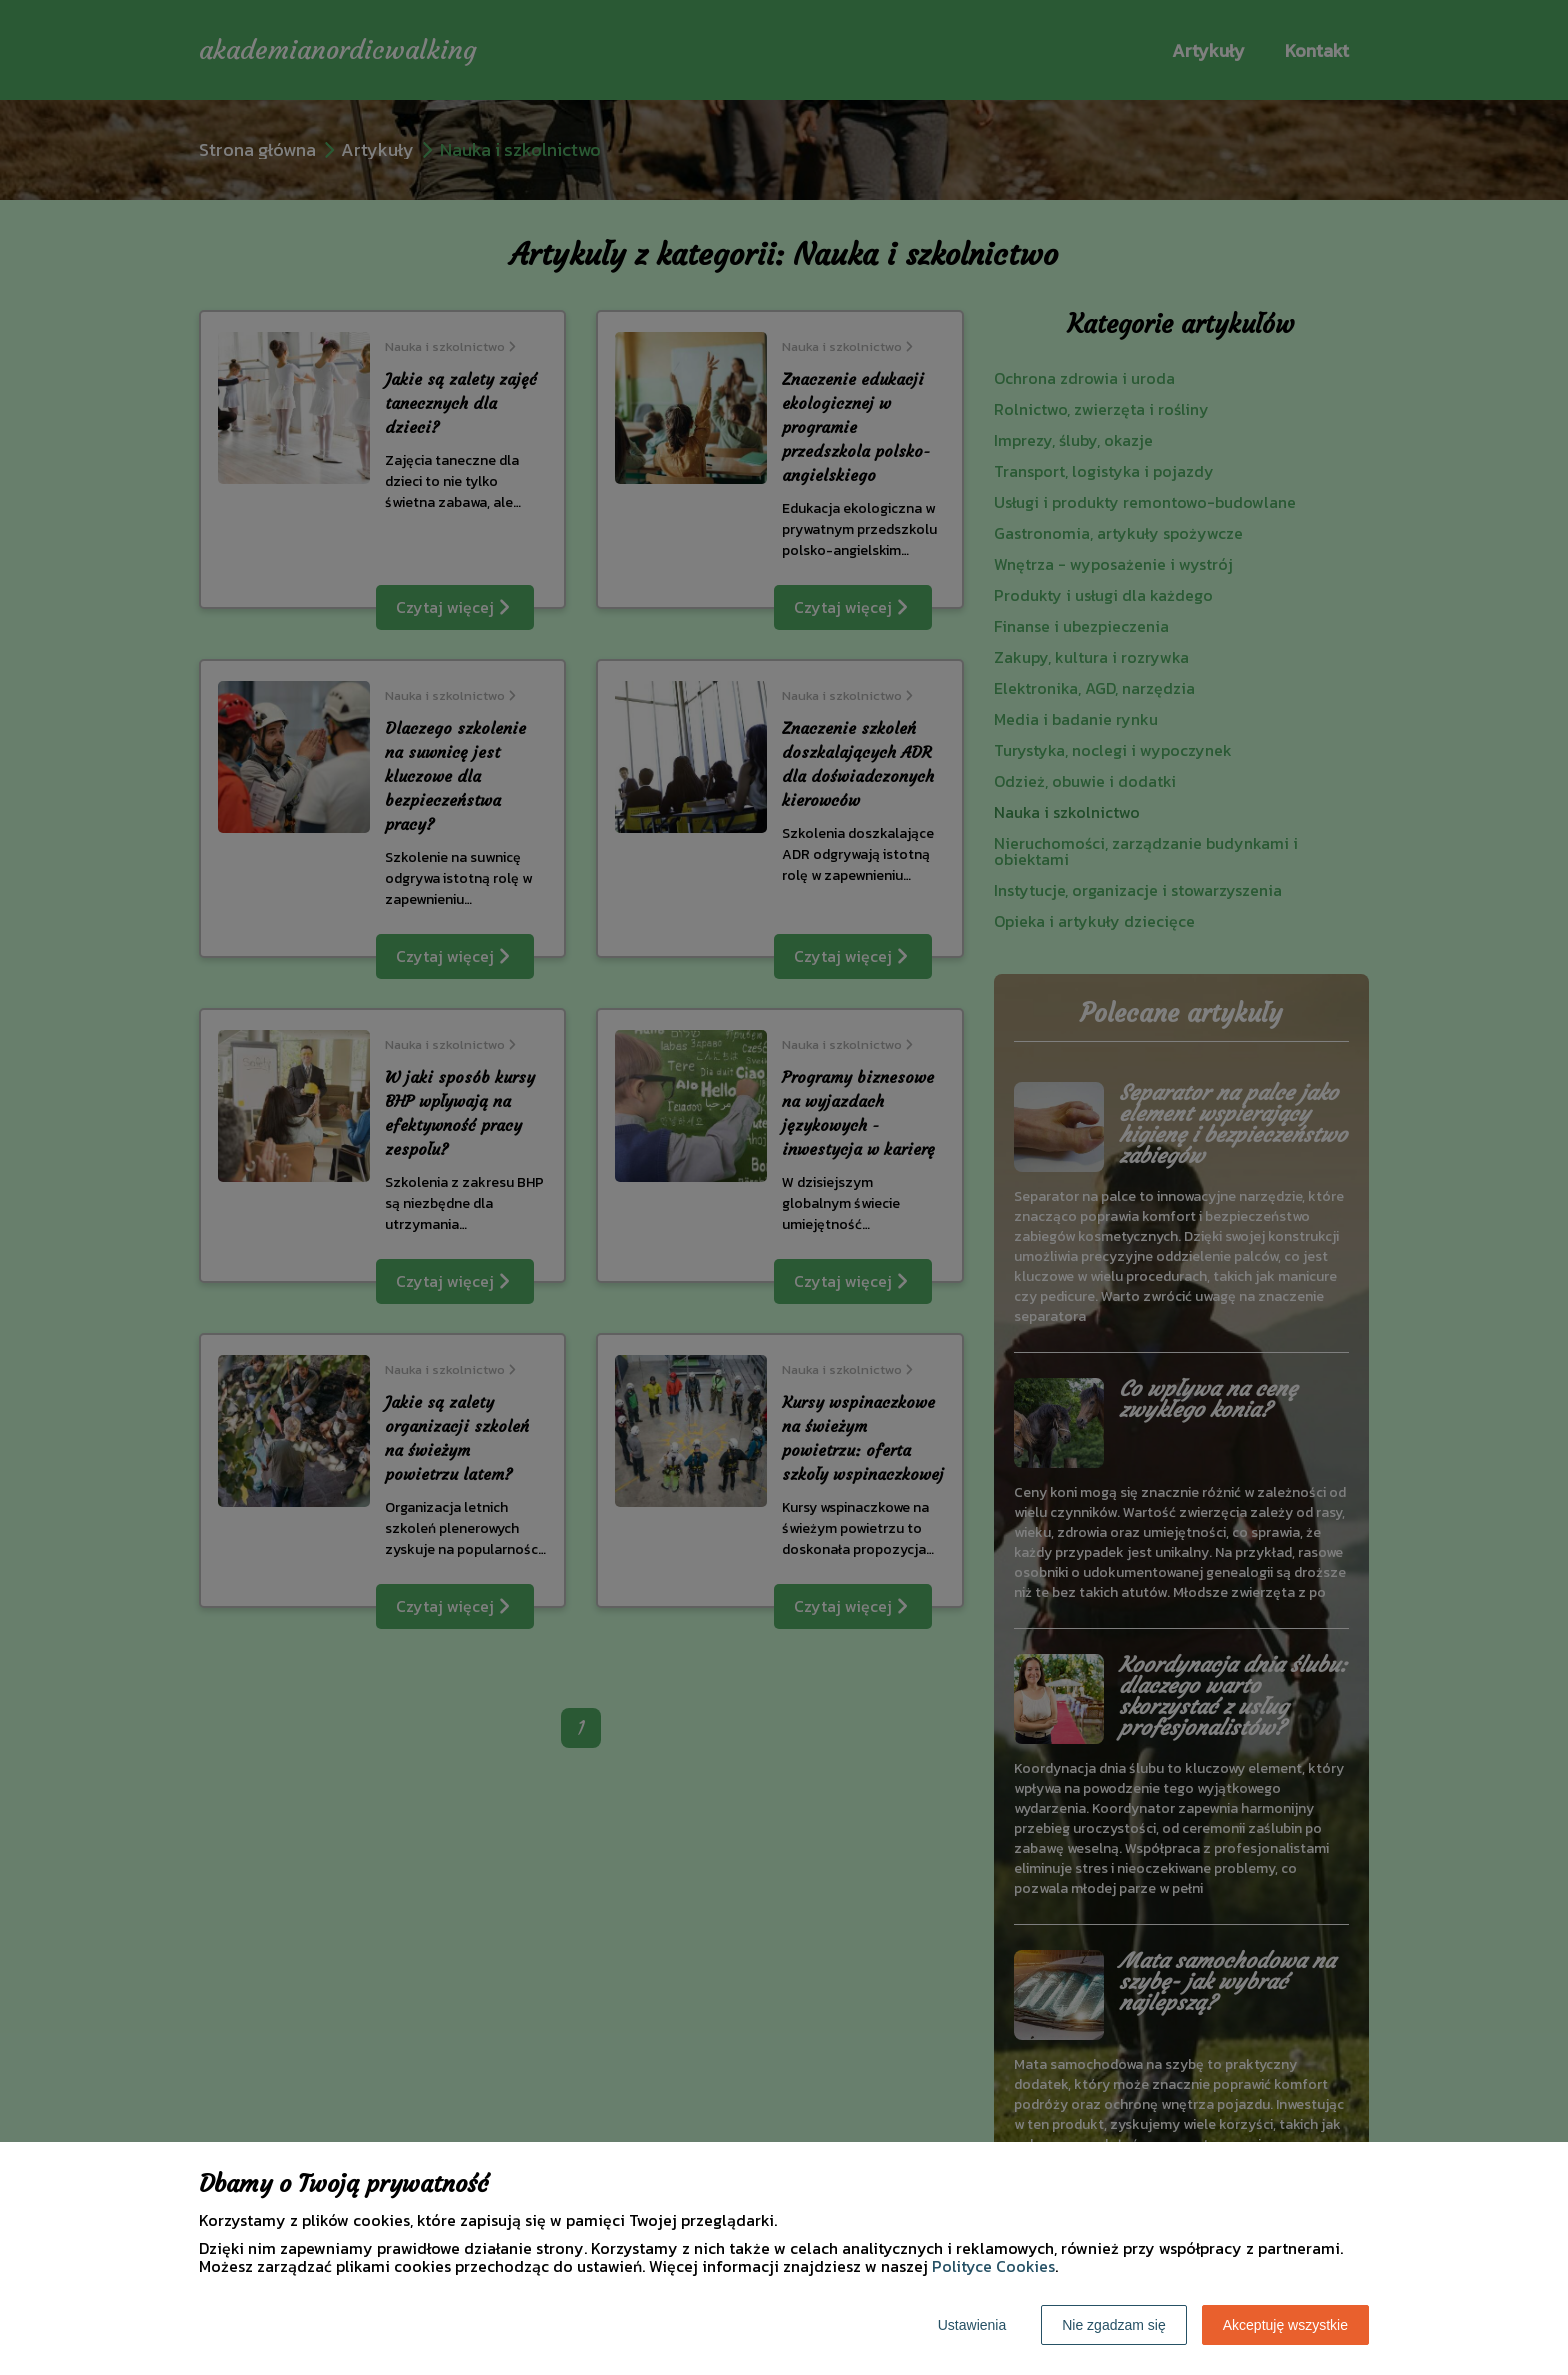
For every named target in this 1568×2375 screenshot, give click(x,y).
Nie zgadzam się (1114, 2325)
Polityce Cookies (993, 2266)
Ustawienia (972, 2325)
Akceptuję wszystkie (1285, 2325)
